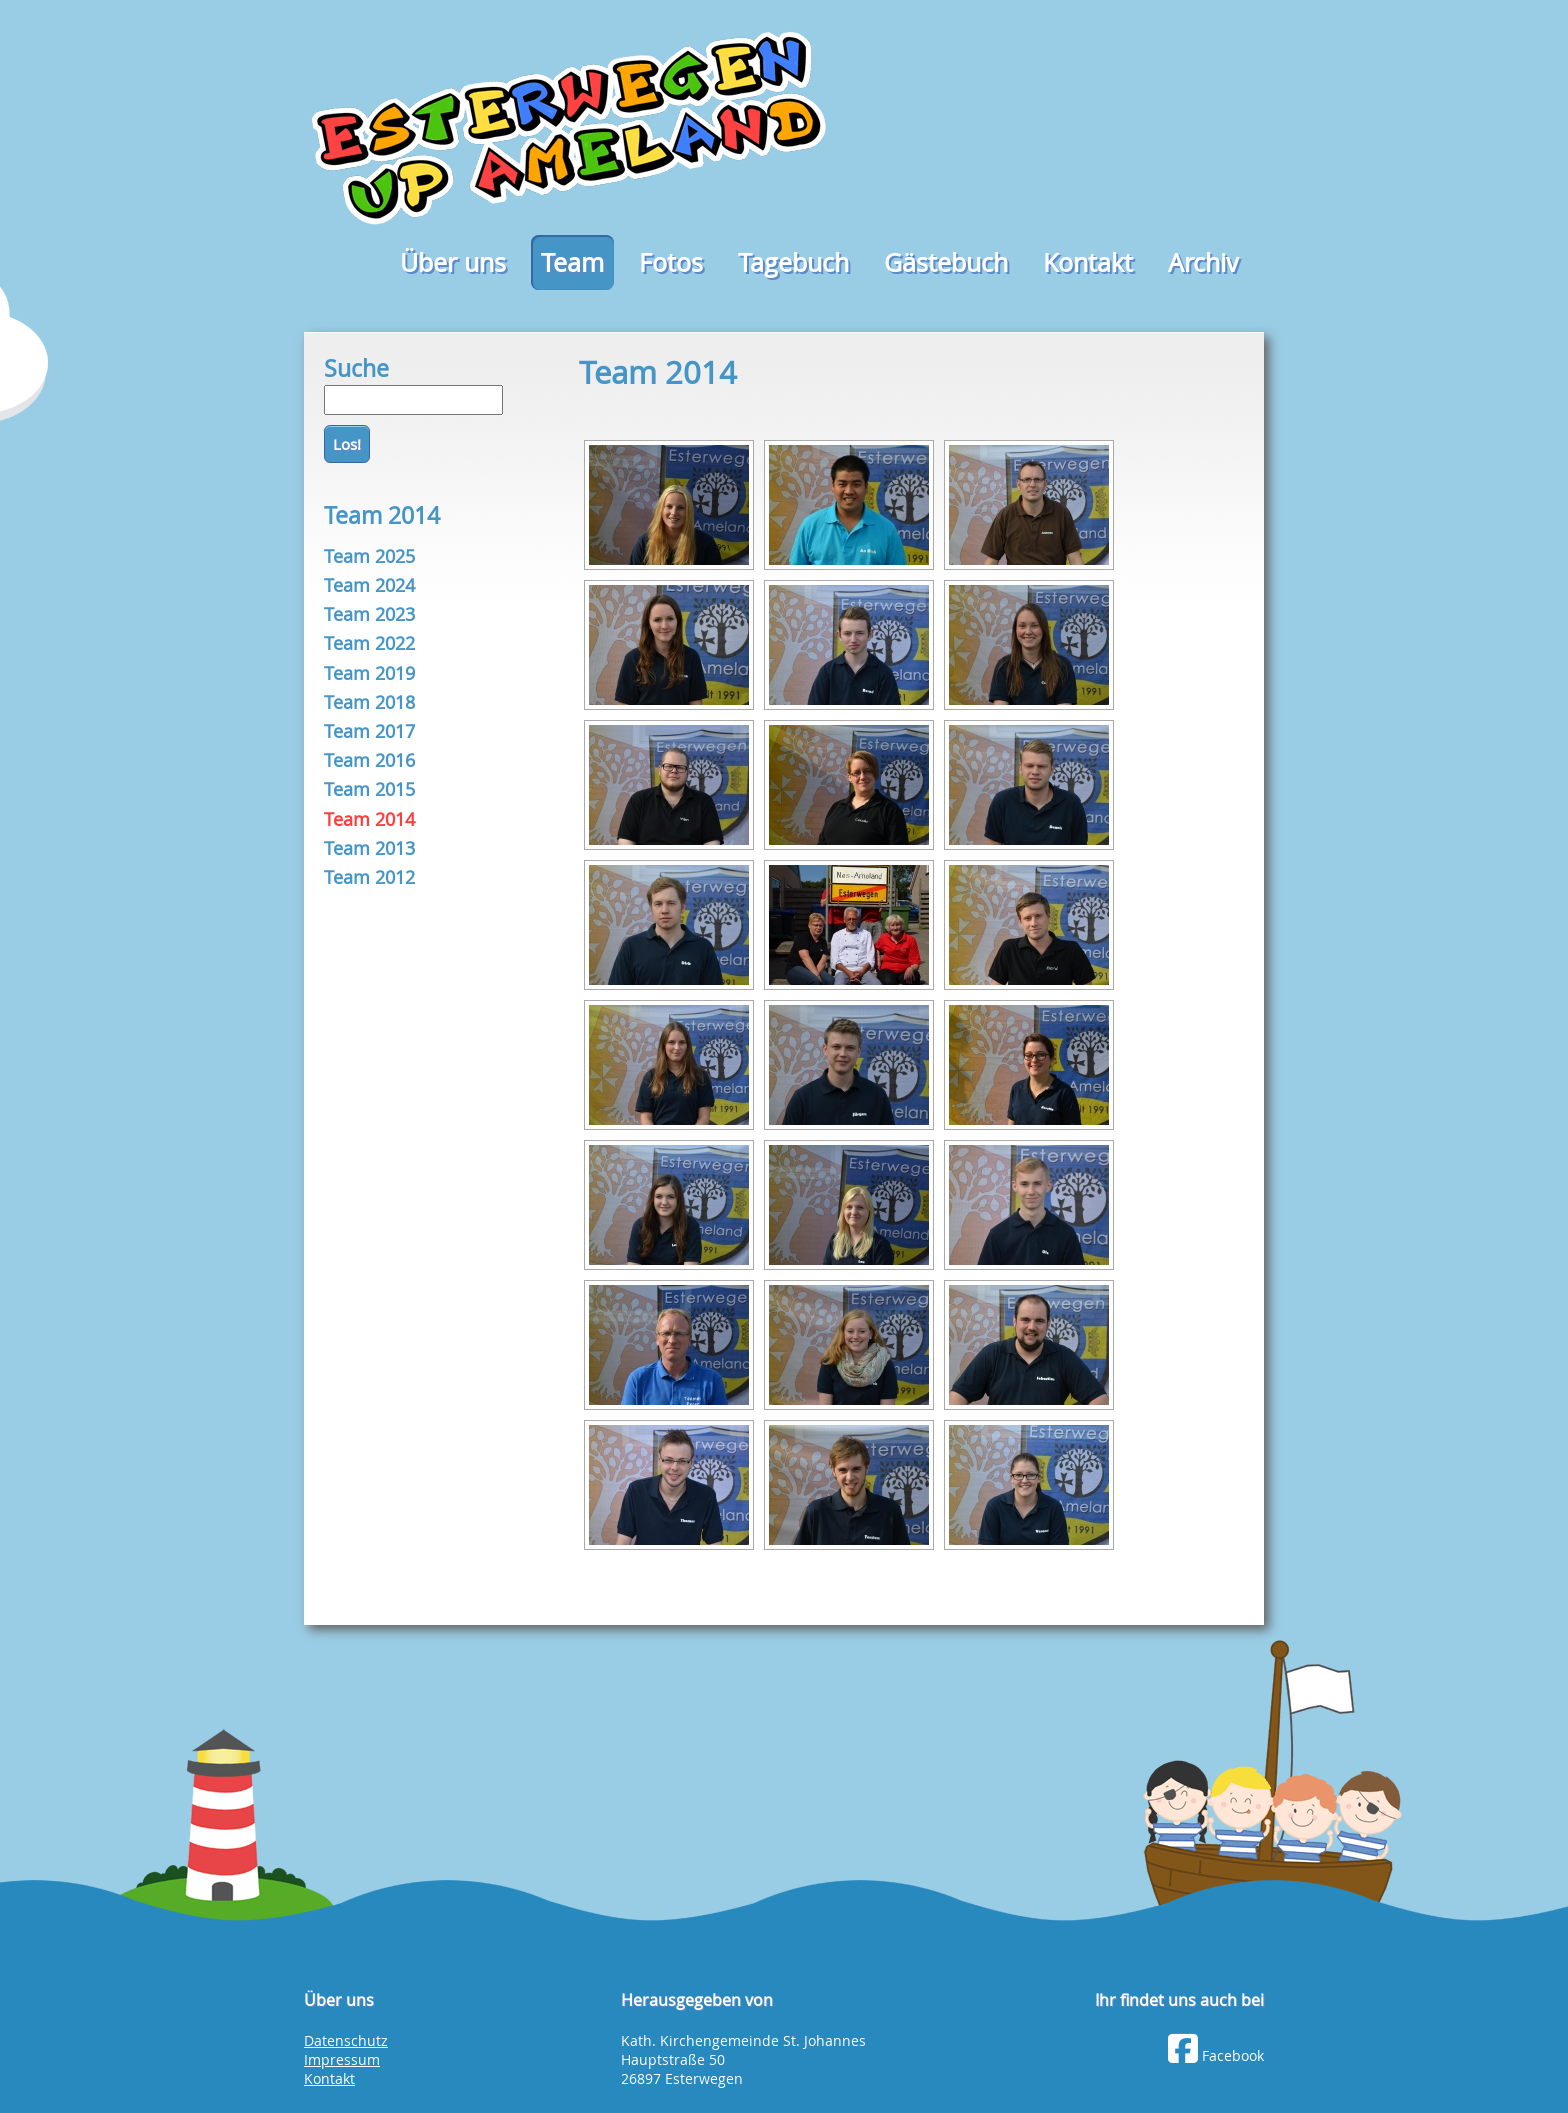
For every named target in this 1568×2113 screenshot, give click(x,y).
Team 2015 (369, 789)
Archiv (1203, 262)
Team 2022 (369, 643)
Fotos (671, 262)
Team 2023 (369, 614)
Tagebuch (793, 262)
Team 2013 (369, 848)
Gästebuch (946, 262)
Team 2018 (369, 702)
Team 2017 (369, 731)
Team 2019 (369, 673)
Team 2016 (369, 760)
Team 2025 (369, 556)
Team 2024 (369, 585)
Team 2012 (369, 877)
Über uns (453, 262)
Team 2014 (369, 819)
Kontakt (1088, 262)
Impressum (342, 2060)
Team (572, 262)
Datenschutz (346, 2041)
